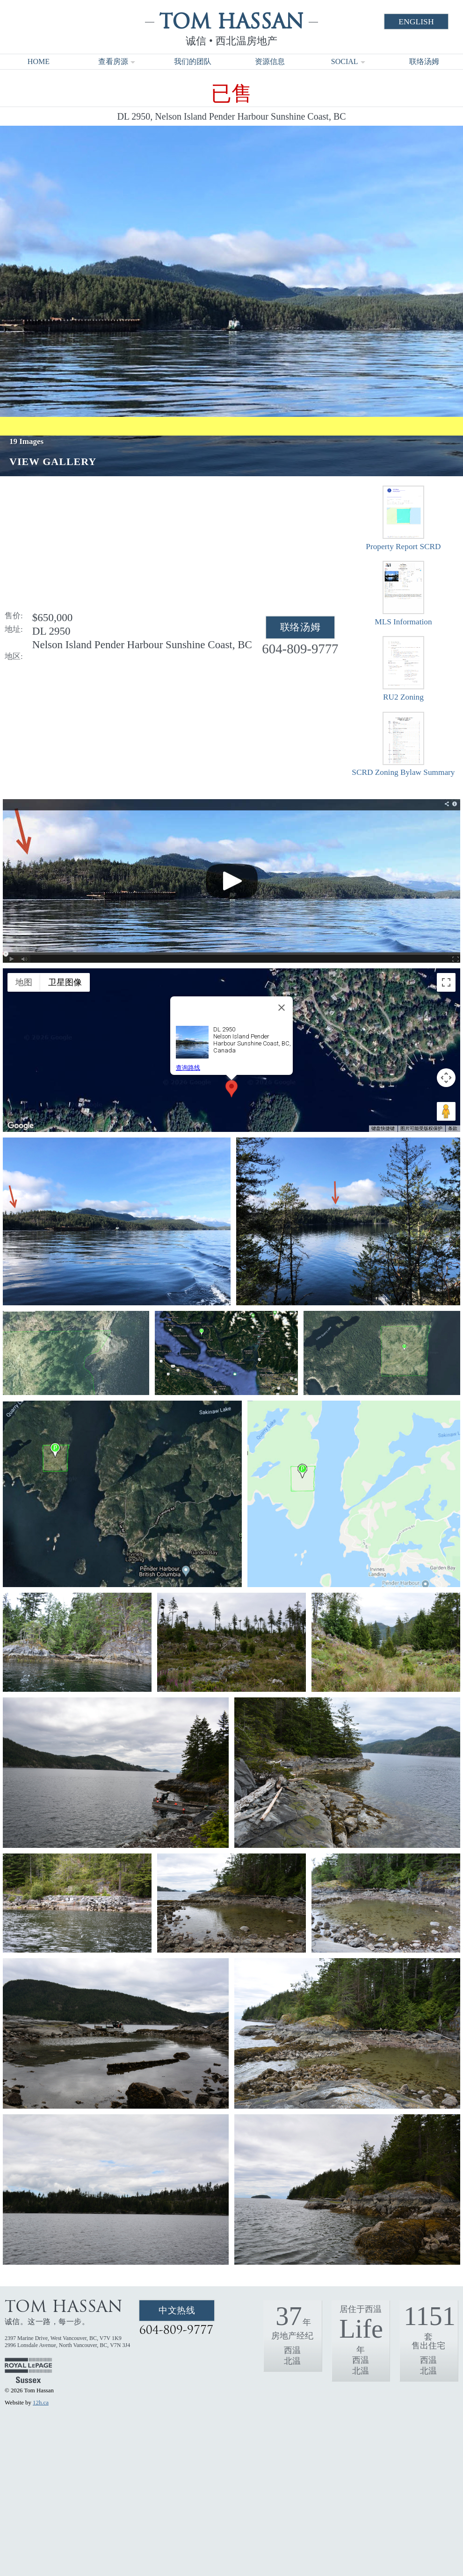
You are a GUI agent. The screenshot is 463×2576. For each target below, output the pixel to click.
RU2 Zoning (403, 668)
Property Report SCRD (403, 518)
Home (39, 61)
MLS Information (403, 593)
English (416, 21)
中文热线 (177, 2310)
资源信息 (270, 61)
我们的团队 (192, 61)
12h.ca (41, 2402)
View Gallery (52, 462)
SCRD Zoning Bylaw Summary (403, 744)
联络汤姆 (424, 61)
